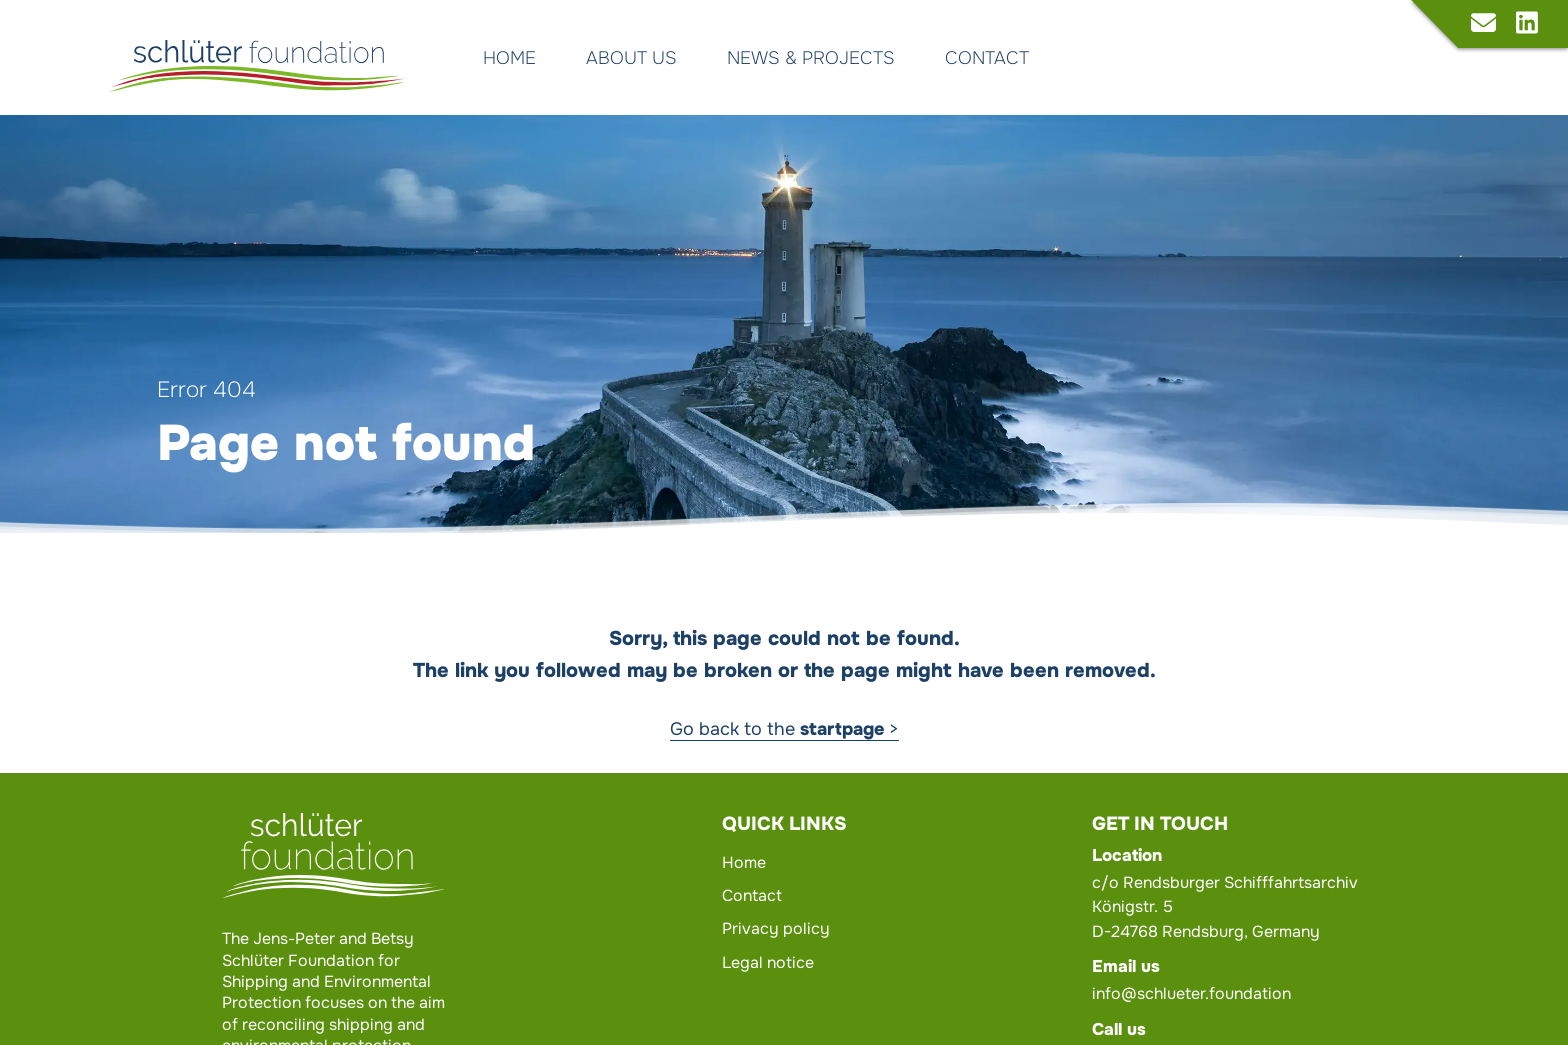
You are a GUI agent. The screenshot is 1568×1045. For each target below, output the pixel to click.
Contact (987, 58)
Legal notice (768, 962)
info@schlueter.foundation (1191, 993)
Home (509, 58)
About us (631, 58)
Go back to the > (784, 729)
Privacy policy (776, 928)
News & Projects (811, 58)
